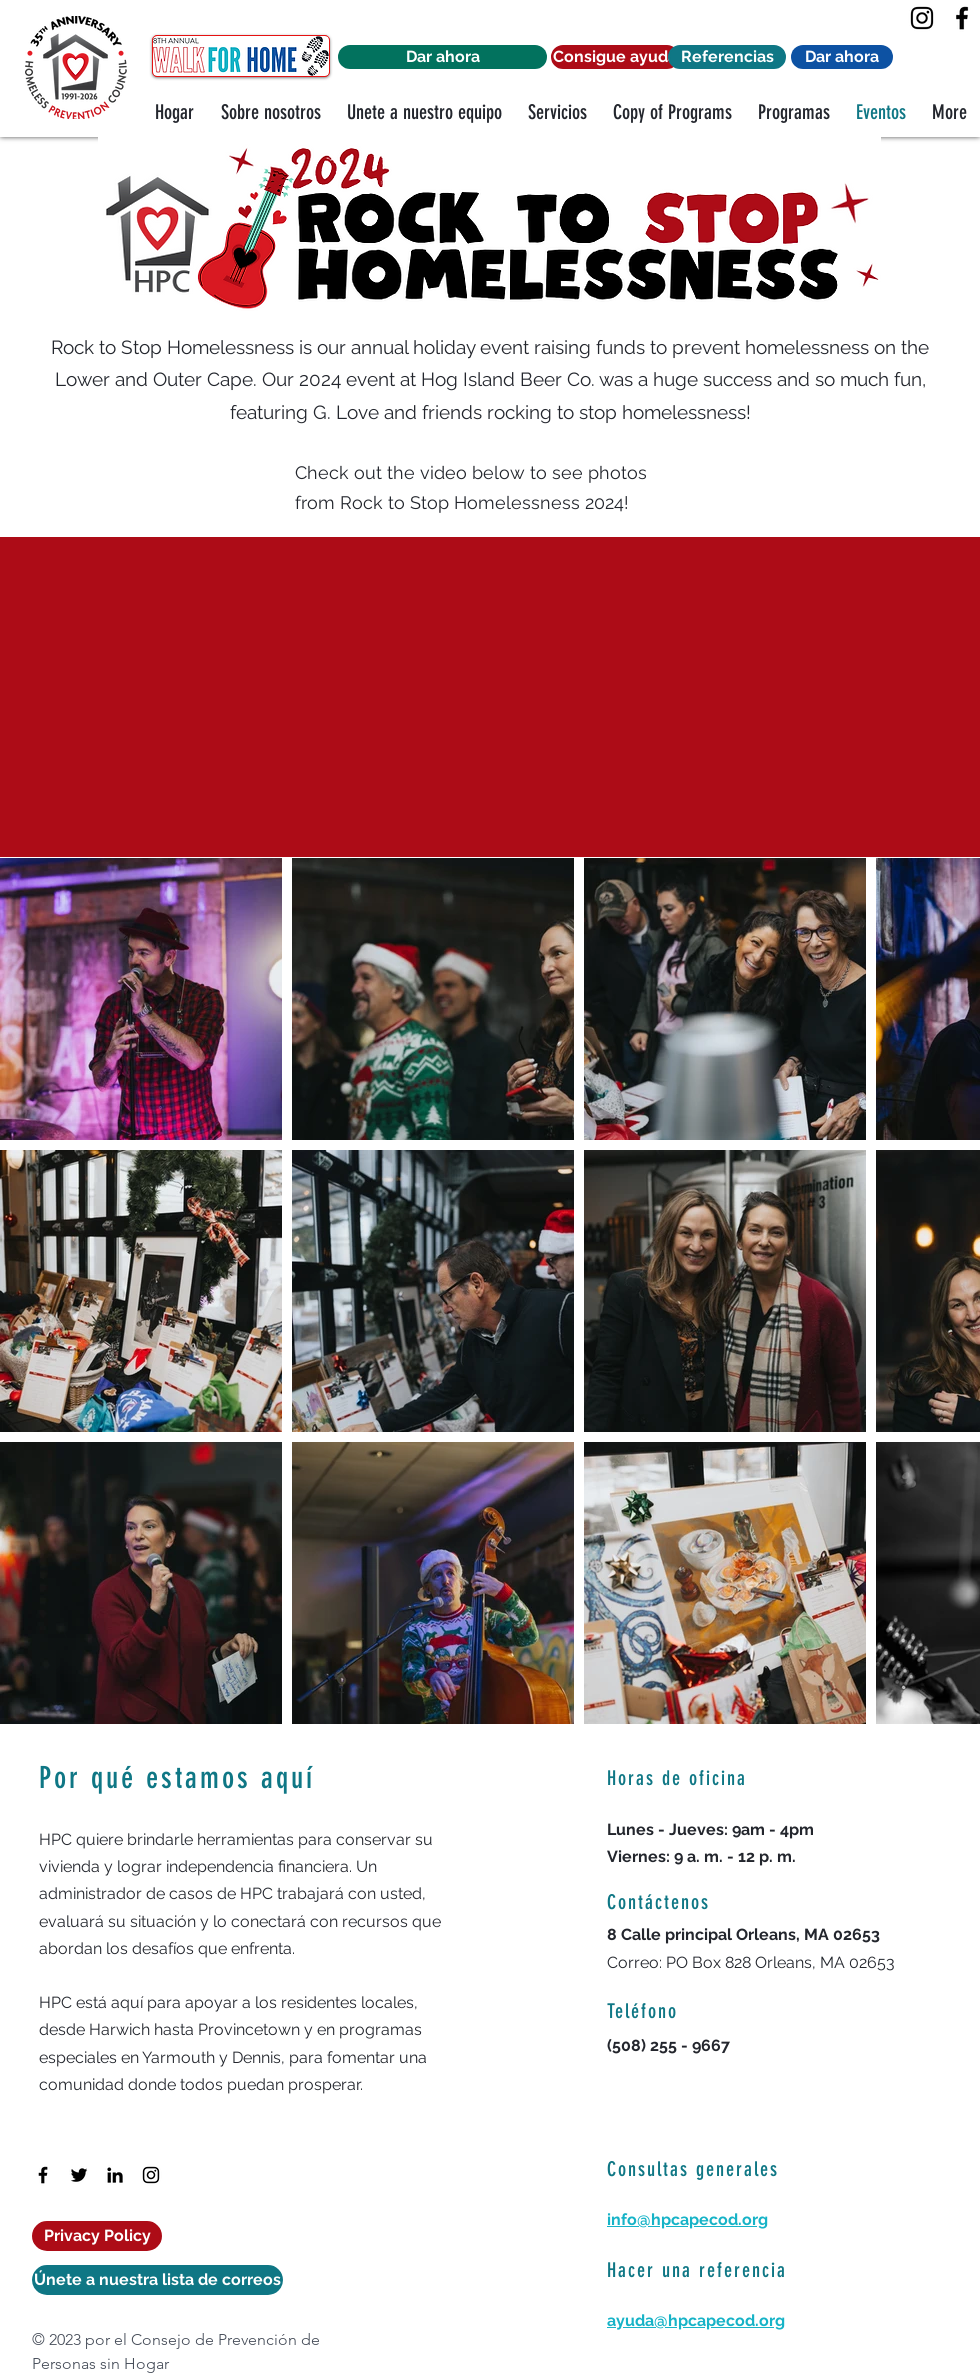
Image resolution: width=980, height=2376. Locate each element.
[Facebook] (962, 18)
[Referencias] (727, 57)
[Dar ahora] (442, 57)
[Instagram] (922, 18)
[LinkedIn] (115, 2175)
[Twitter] (79, 2175)
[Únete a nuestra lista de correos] (157, 2280)
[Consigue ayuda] (615, 57)
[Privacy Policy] (97, 2236)
